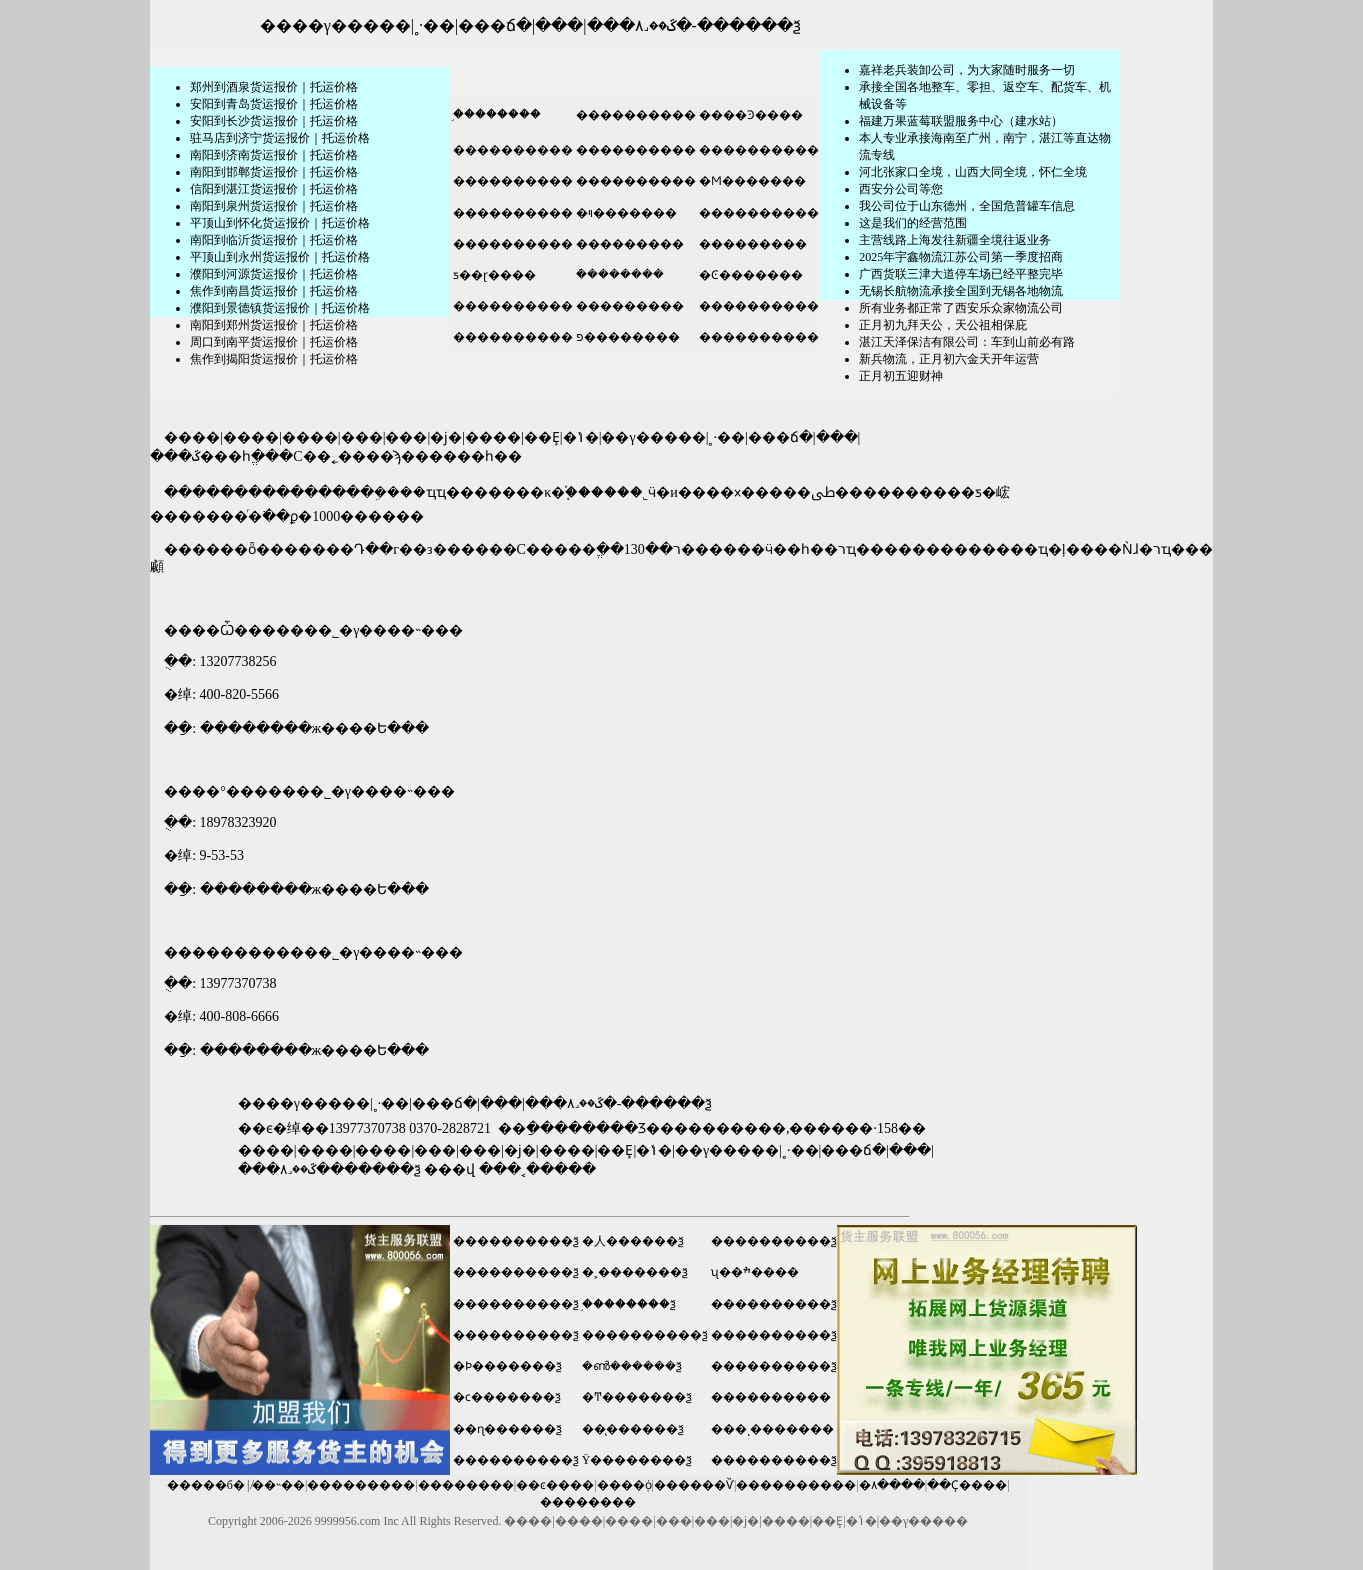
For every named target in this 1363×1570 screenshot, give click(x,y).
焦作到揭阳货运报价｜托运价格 (274, 359)
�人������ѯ (633, 1241)
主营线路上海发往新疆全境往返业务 (955, 240)
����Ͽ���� (749, 115)
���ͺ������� (772, 1429)
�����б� (206, 1485)
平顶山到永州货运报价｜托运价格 (280, 257)
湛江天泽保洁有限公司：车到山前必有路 (967, 342)
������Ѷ (694, 1485)
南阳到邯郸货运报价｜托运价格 (274, 172)
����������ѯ (516, 1241)
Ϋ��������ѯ (637, 1460)
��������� (628, 244)
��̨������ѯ (633, 1429)
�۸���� (892, 1485)
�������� (466, 1485)
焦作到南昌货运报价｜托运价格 (274, 291)
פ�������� (626, 337)
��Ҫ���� (967, 1485)
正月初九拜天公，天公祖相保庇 (943, 325)
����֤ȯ (624, 1485)
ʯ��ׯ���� (755, 1272)
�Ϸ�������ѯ (507, 1366)
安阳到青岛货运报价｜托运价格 (274, 104)
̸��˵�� (278, 1485)
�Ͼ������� (749, 275)
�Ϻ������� (751, 181)
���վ (449, 1169)
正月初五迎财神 (901, 376)
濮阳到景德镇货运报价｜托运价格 (280, 308)
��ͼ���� (555, 1485)
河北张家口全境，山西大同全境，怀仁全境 (973, 172)
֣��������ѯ (629, 1304)
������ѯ (749, 25)
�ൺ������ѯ (632, 1366)
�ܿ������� (618, 274)
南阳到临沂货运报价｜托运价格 (274, 240)
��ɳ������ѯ (507, 1429)
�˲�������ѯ (635, 1272)
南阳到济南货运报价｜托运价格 (274, 155)
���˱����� (537, 1169)
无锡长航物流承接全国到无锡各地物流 (961, 291)
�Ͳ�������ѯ (637, 1397)
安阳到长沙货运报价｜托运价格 (274, 121)
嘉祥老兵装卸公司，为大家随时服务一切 (967, 70)
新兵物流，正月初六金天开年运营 (949, 359)
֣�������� (495, 114)
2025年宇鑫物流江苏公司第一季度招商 (961, 257)
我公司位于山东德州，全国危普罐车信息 (967, 206)
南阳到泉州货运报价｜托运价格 (274, 206)
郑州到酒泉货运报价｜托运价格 (274, 87)
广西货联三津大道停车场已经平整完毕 (961, 274)
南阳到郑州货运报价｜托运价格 (274, 325)
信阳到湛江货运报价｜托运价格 (274, 189)
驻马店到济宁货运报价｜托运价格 (280, 138)
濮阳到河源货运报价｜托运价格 (274, 274)
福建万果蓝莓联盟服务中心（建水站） (961, 121)
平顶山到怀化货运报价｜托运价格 (280, 223)
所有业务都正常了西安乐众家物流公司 (961, 308)
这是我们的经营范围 (913, 223)
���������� (634, 115)
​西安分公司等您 (901, 189)
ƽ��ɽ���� (493, 275)
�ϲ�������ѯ (507, 1397)
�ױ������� (625, 213)
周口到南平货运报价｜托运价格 (274, 342)
